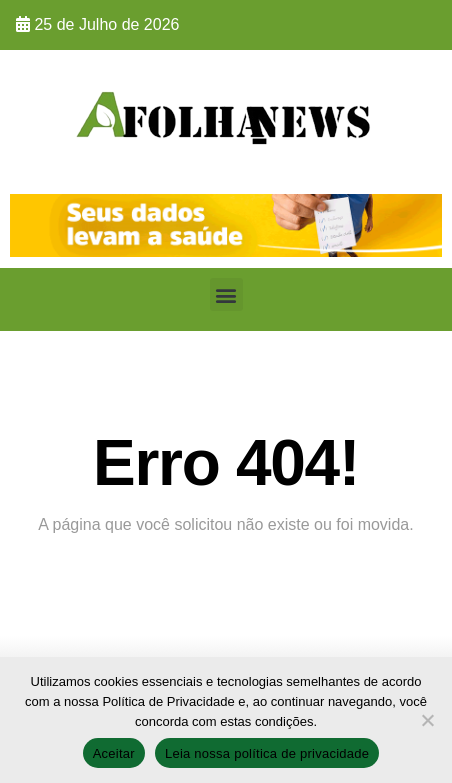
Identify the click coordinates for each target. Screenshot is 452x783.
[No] (427, 720)
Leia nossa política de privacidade (267, 753)
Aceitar (114, 753)
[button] (226, 294)
